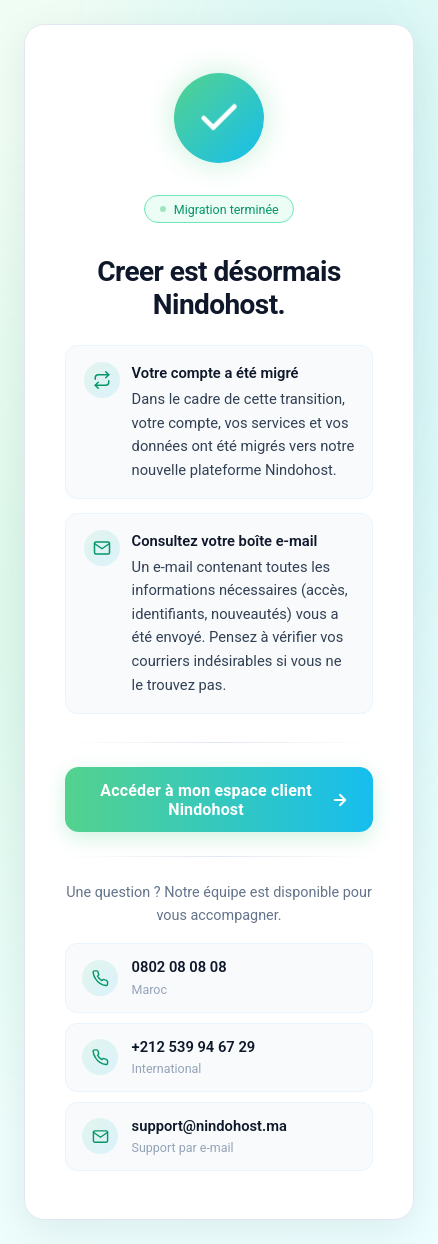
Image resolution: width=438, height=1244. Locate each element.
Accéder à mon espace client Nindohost (224, 800)
